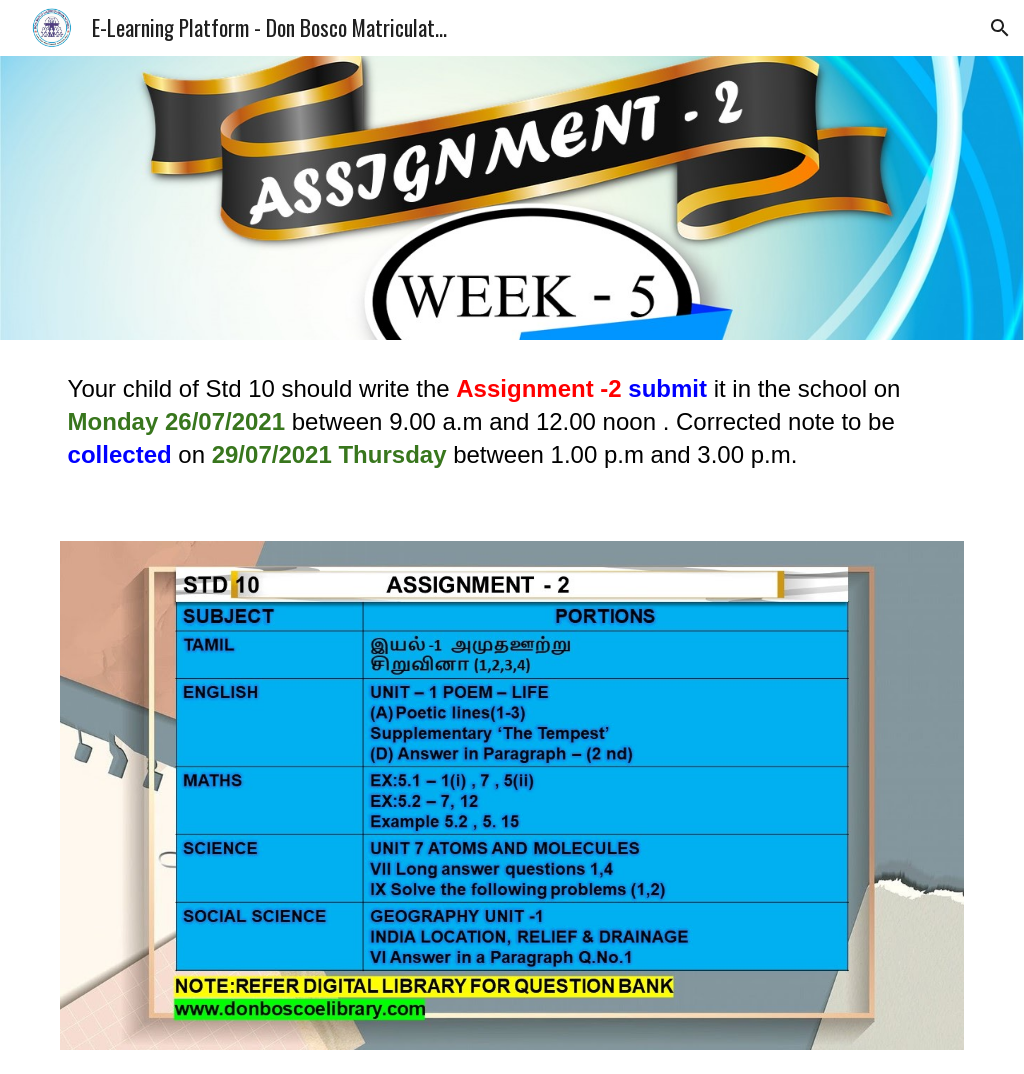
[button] (1000, 28)
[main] (512, 428)
